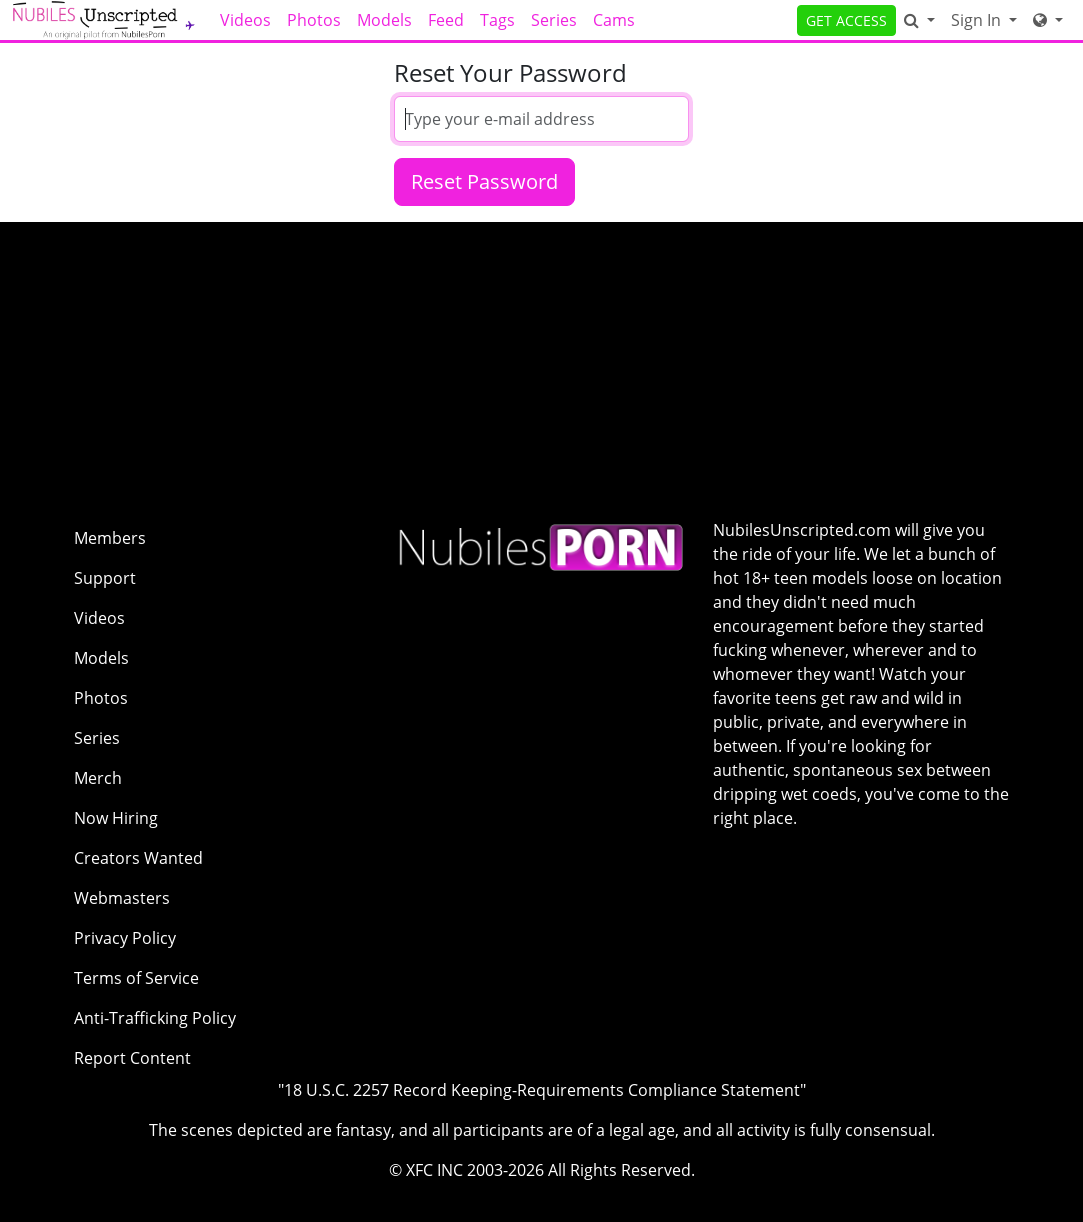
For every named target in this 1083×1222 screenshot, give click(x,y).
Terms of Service (136, 978)
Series (554, 20)
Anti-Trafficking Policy (155, 1018)
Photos (314, 20)
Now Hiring (116, 818)
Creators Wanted (138, 858)
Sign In (978, 20)
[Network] (1048, 20)
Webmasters (122, 898)
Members (110, 538)
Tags (497, 20)
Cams (614, 20)
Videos (245, 20)
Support (105, 578)
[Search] (919, 20)
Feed (446, 20)
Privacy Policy (125, 938)
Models (384, 20)
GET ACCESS (846, 20)
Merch (98, 778)
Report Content (132, 1058)
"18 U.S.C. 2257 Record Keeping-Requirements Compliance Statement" (542, 1090)
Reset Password (484, 181)
